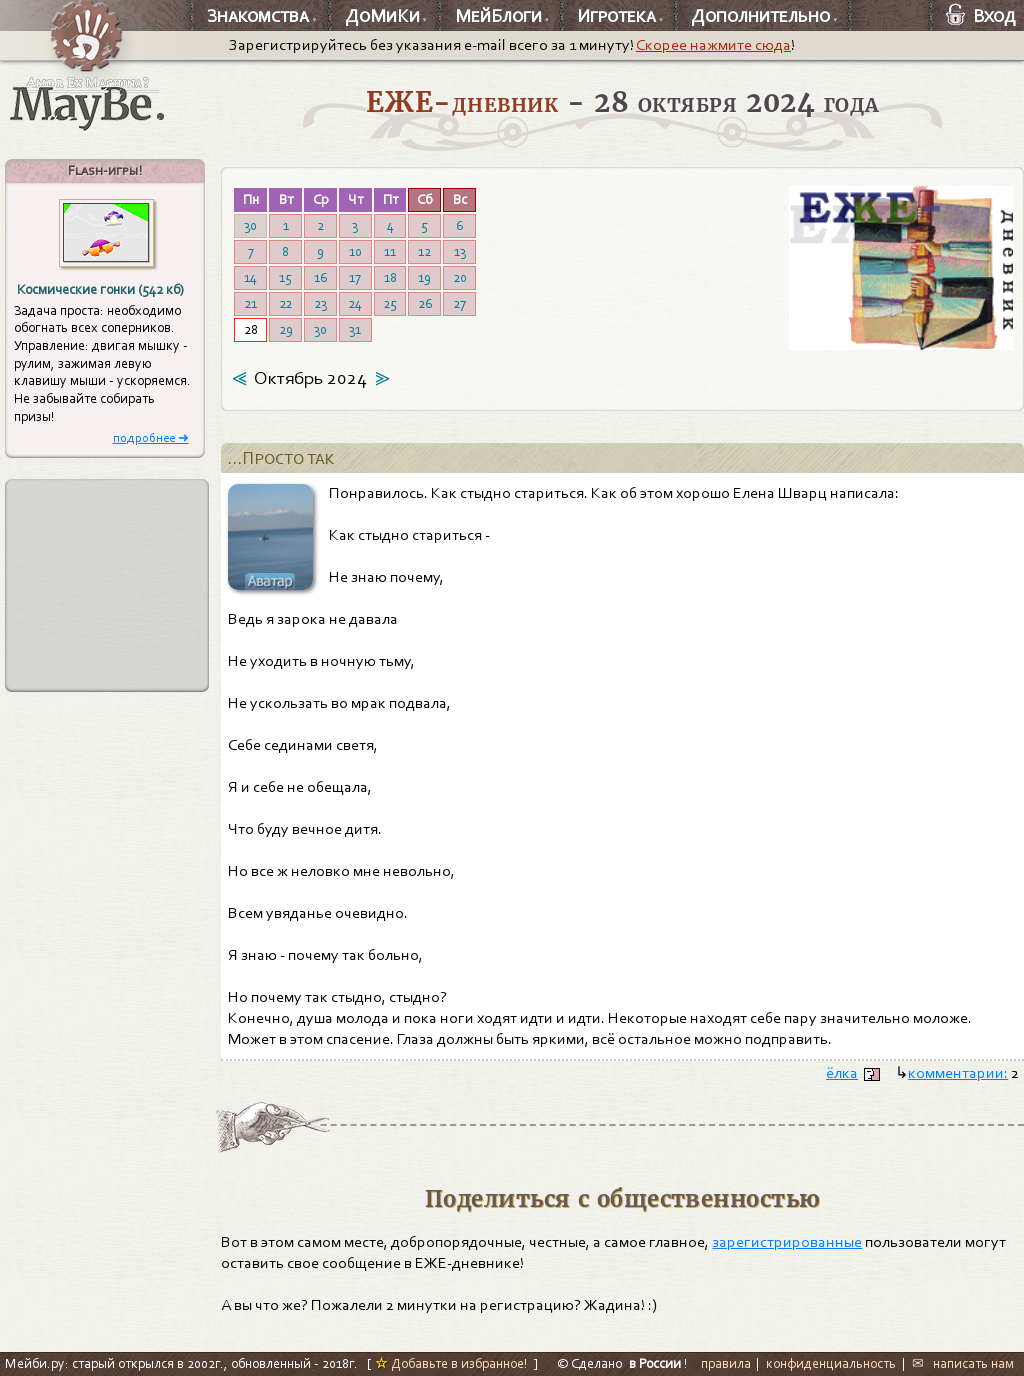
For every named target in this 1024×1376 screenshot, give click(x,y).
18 (390, 277)
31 (355, 329)
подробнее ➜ (151, 437)
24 (355, 303)
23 (320, 303)
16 (320, 277)
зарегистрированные (787, 1242)
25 (390, 303)
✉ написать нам (963, 1363)
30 (250, 225)
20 (460, 277)
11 (390, 251)
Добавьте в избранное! (451, 1363)
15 (285, 277)
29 (286, 329)
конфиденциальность (831, 1363)
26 (425, 303)
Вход (981, 16)
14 (250, 277)
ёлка (842, 1073)
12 (424, 251)
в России (655, 1363)
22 (285, 303)
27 (459, 303)
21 (250, 303)
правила (726, 1363)
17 (355, 277)
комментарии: (958, 1073)
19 (424, 277)
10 (355, 251)
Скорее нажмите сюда (713, 45)
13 (460, 251)
